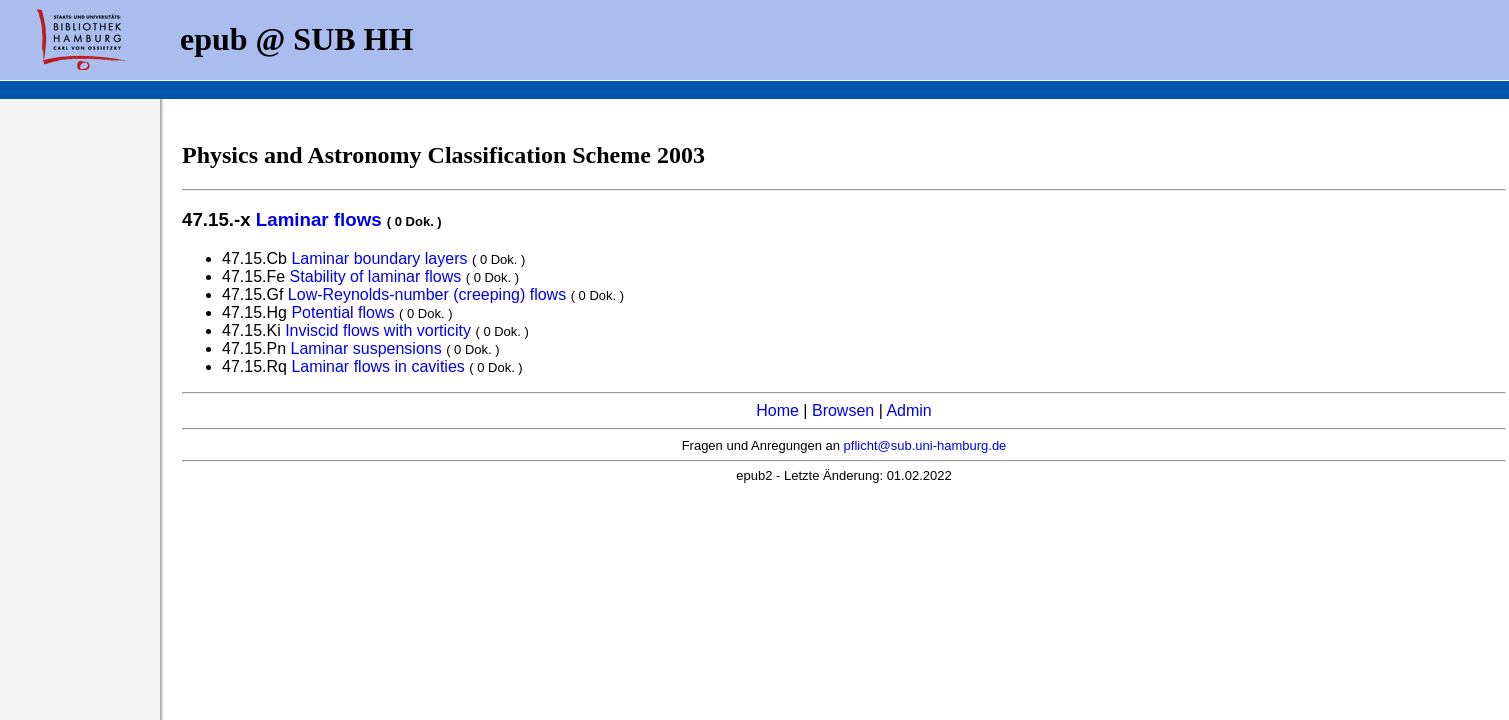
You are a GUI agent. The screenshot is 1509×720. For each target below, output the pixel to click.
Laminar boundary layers (379, 258)
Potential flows (342, 312)
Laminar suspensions (366, 348)
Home (777, 410)
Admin (908, 410)
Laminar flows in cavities (377, 366)
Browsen (843, 410)
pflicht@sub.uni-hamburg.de (925, 445)
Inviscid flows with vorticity (378, 330)
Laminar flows (319, 219)
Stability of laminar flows (376, 276)
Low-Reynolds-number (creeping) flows (427, 294)
